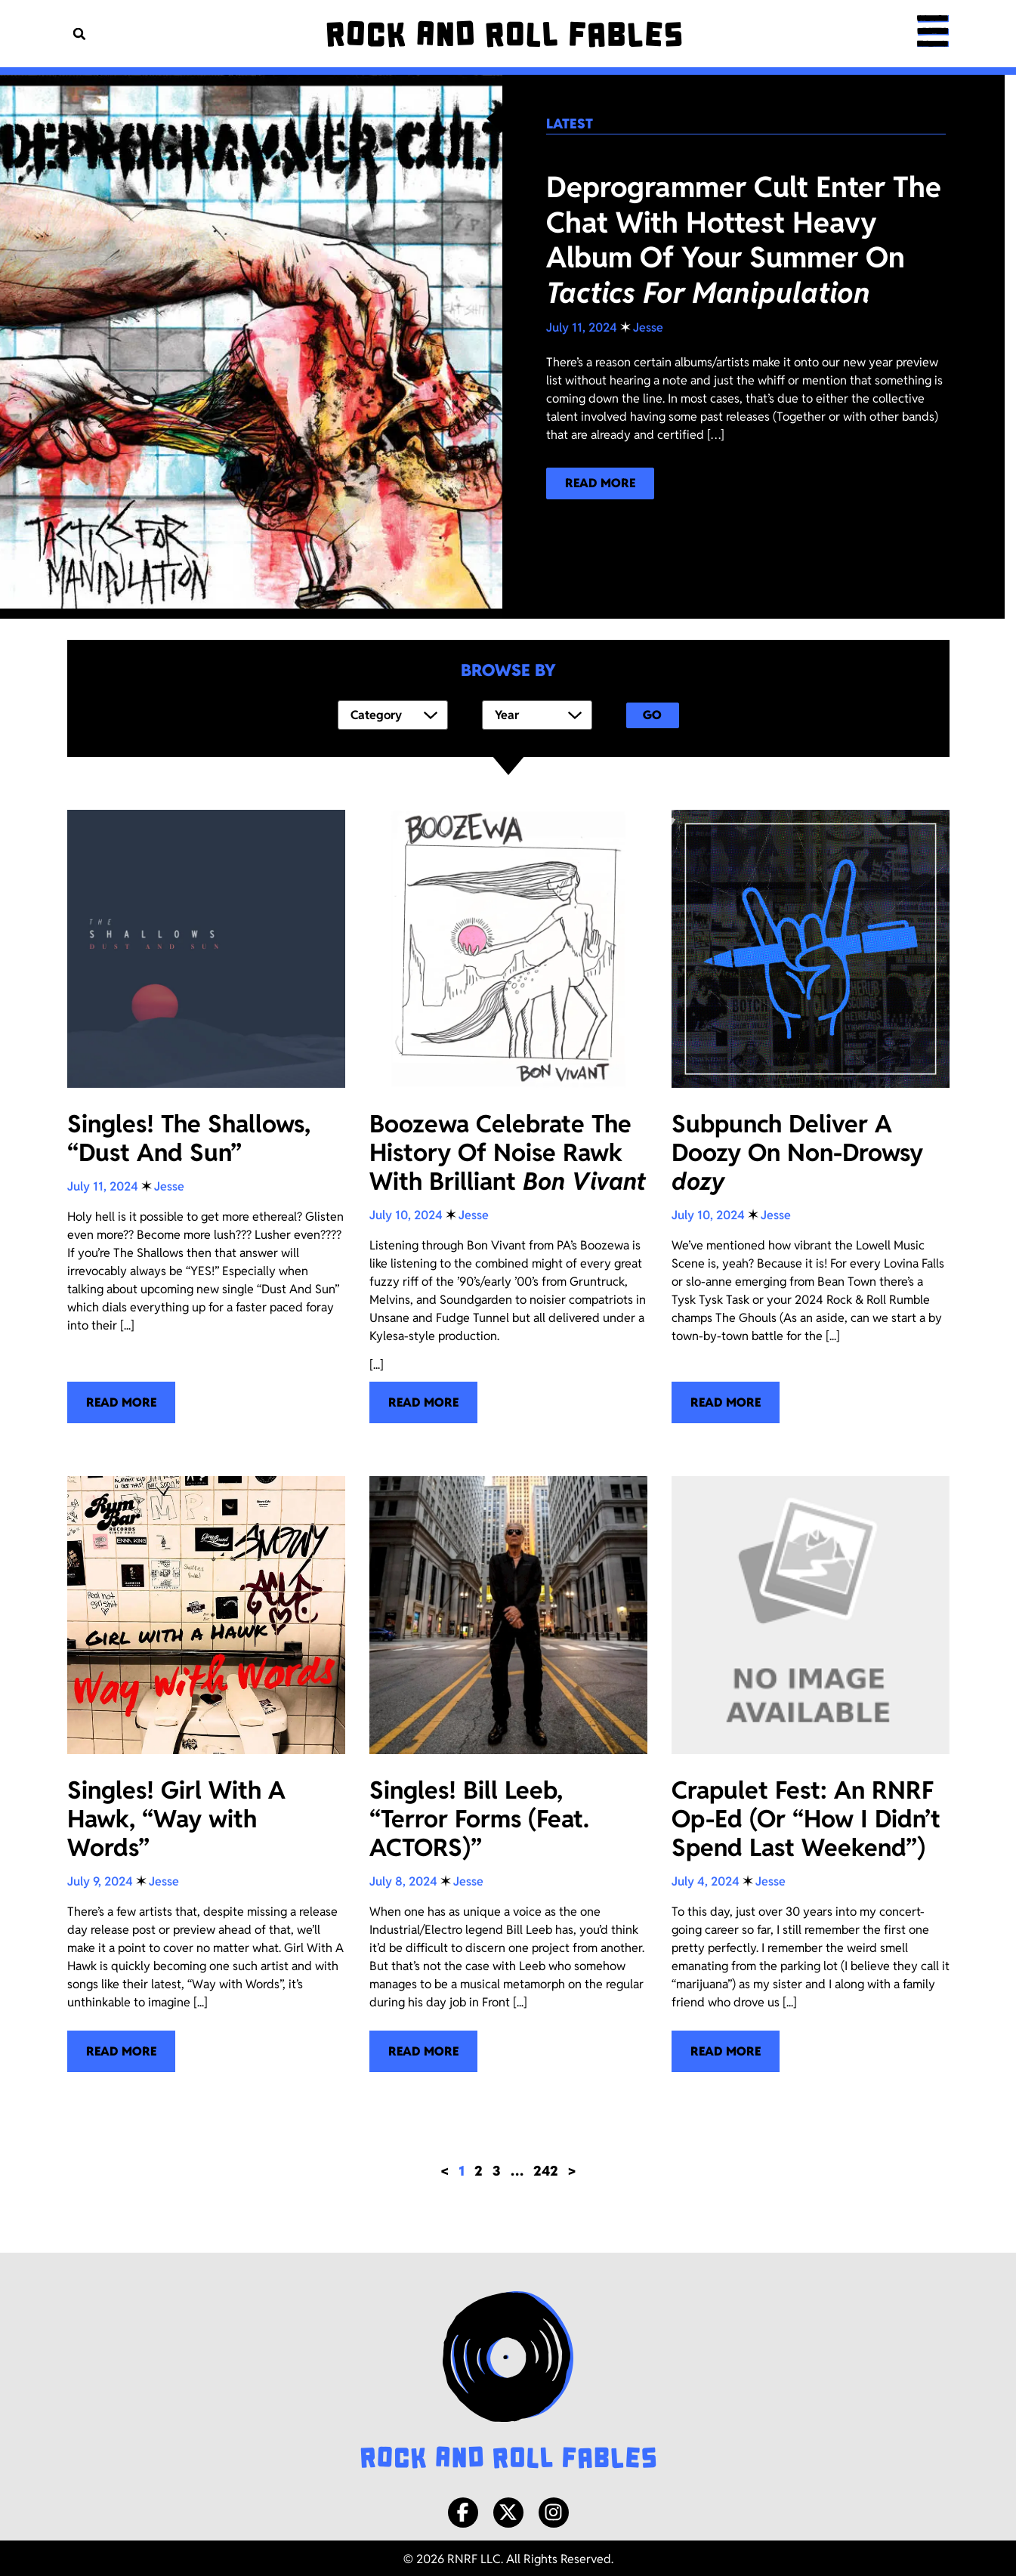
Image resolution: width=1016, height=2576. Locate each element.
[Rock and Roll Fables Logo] (508, 2378)
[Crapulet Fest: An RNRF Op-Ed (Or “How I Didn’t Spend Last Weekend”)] (811, 1771)
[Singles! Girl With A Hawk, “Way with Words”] (206, 1771)
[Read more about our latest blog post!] (600, 483)
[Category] (393, 713)
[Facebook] (463, 2509)
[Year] (537, 713)
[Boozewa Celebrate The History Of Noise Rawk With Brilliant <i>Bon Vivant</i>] (508, 1114)
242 (545, 2167)
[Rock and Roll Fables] (502, 34)
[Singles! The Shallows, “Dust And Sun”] (206, 1114)
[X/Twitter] (508, 2509)
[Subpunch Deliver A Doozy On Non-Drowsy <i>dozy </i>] (811, 1114)
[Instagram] (554, 2509)
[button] (79, 33)
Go (652, 713)
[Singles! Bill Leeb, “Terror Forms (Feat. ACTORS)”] (508, 1771)
